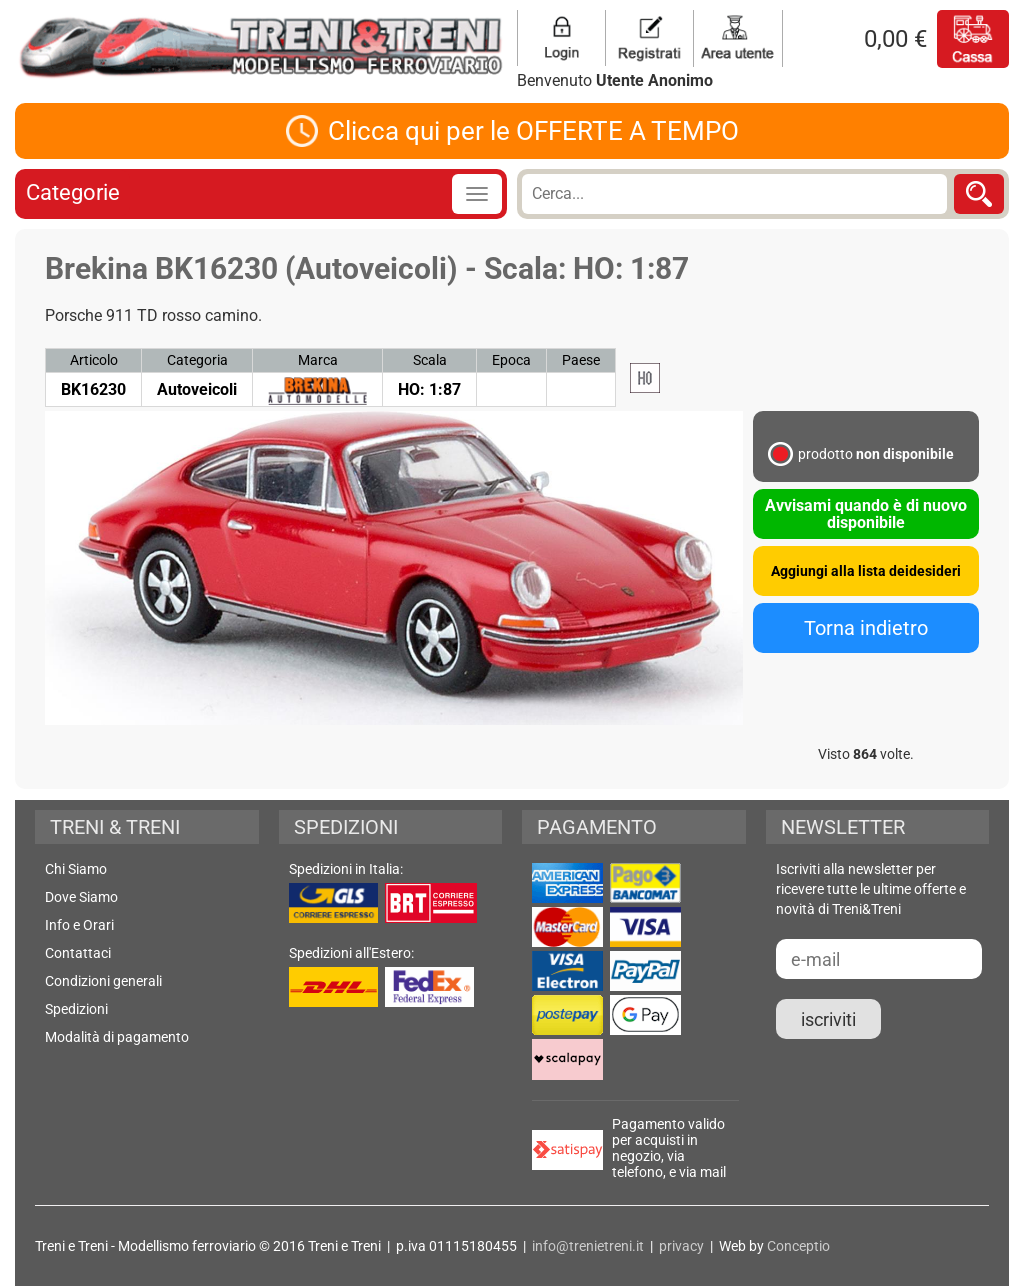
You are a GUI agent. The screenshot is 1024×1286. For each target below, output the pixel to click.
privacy (681, 1246)
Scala (430, 360)
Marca (318, 360)
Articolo (94, 360)
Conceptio (798, 1246)
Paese (581, 360)
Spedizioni (76, 1009)
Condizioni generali (103, 981)
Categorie (73, 192)
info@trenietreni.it (588, 1246)
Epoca (511, 360)
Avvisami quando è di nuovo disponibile (866, 514)
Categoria (197, 360)
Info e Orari (79, 925)
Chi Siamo (76, 869)
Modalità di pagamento (117, 1037)
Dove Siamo (81, 897)
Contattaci (78, 953)
